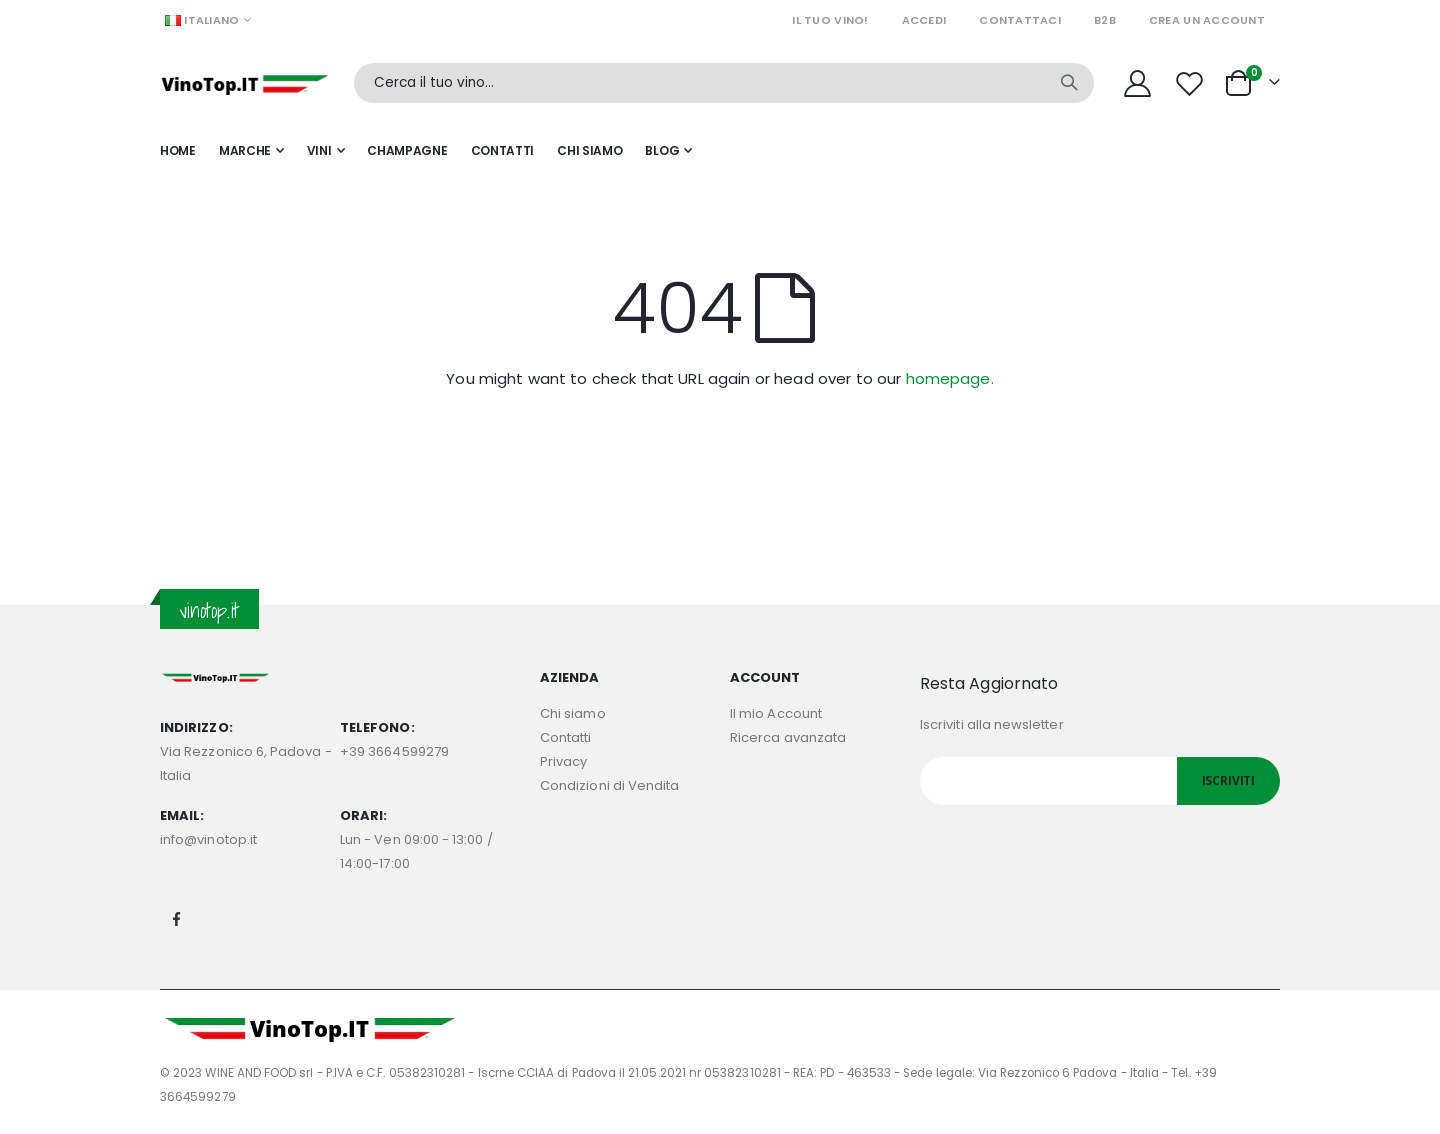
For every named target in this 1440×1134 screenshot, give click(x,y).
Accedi (924, 20)
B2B (1105, 20)
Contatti (566, 737)
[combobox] (724, 83)
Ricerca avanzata (788, 737)
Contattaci (1020, 20)
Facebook (177, 919)
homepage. (950, 378)
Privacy (563, 761)
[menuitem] (668, 151)
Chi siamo (573, 713)
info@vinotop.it (208, 839)
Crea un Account (1207, 20)
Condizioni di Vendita (609, 785)
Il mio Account (776, 713)
